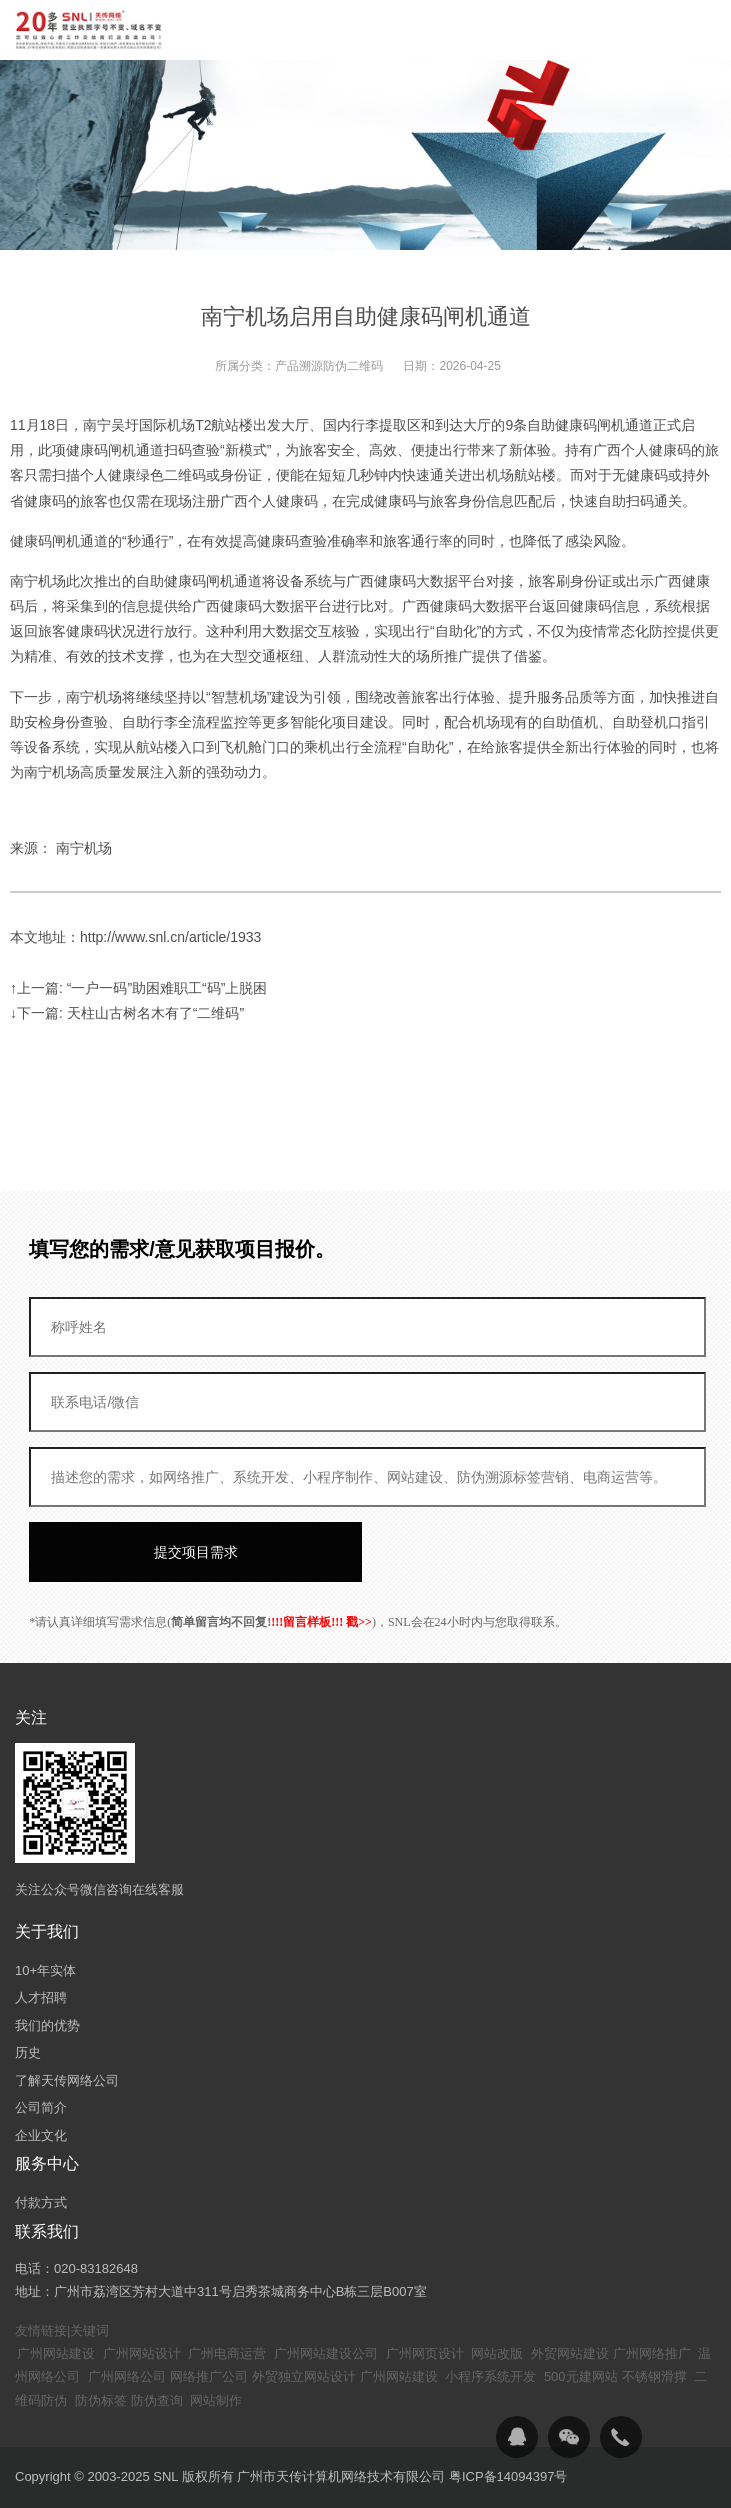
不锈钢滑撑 (654, 2376)
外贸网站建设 (570, 2353)
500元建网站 (581, 2376)
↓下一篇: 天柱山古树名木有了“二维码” (127, 1013)
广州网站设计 (142, 2353)
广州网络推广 (652, 2353)
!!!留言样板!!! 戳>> (321, 1622)
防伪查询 (157, 2400)
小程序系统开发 (490, 2376)
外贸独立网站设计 (304, 2376)
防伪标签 (101, 2400)
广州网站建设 (56, 2353)
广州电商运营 (227, 2353)
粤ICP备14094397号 (508, 2476)
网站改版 (497, 2353)
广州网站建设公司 (326, 2353)
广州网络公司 (127, 2376)
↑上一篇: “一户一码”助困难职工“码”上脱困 (138, 988)
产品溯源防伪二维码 (329, 366)
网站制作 (216, 2400)
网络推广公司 (209, 2376)
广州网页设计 (425, 2353)
